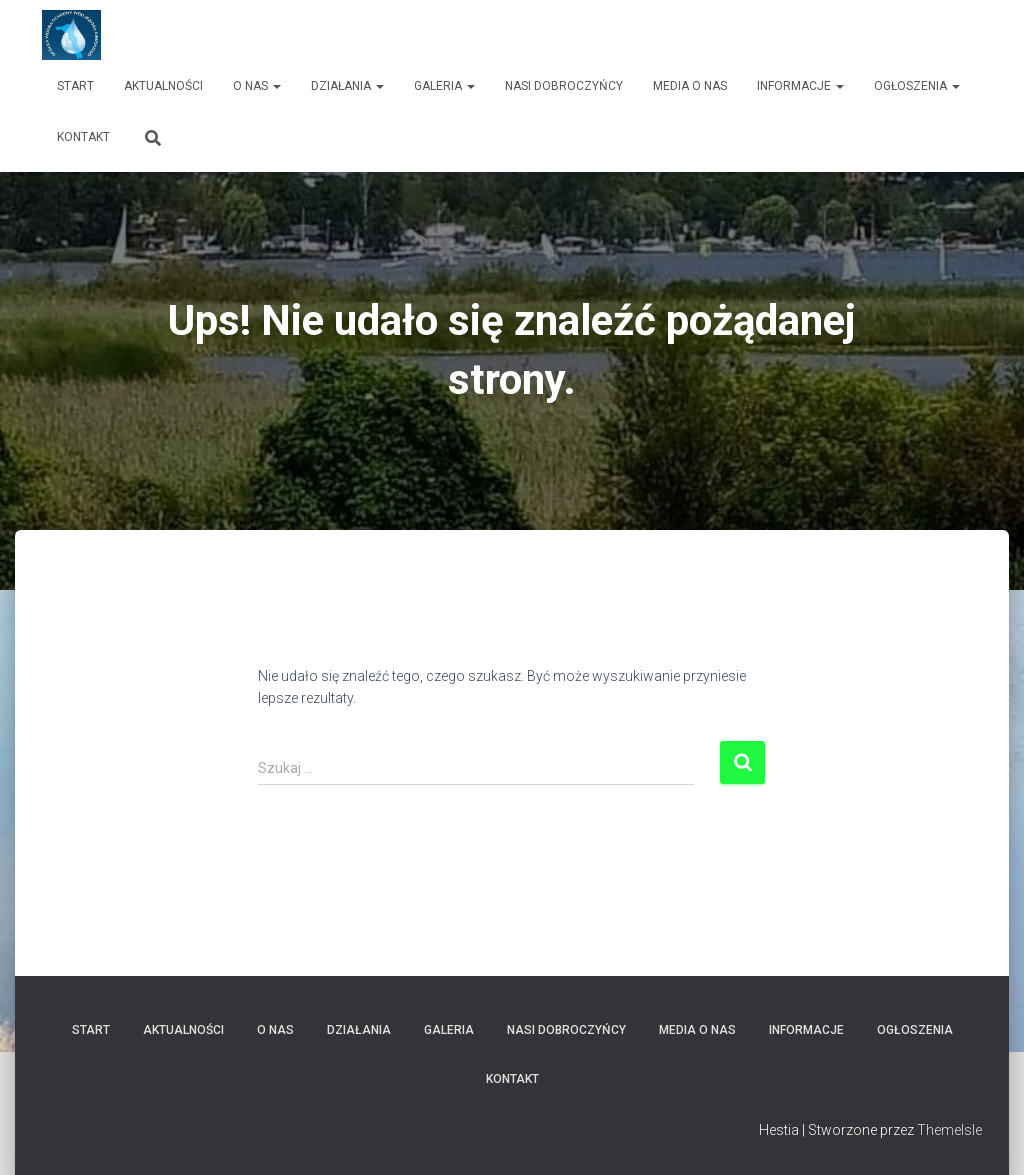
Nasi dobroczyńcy (564, 86)
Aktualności (163, 86)
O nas (257, 86)
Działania (347, 86)
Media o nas (690, 86)
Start (75, 86)
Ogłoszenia (917, 86)
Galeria (444, 86)
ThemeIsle (949, 1130)
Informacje (800, 86)
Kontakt (83, 137)
